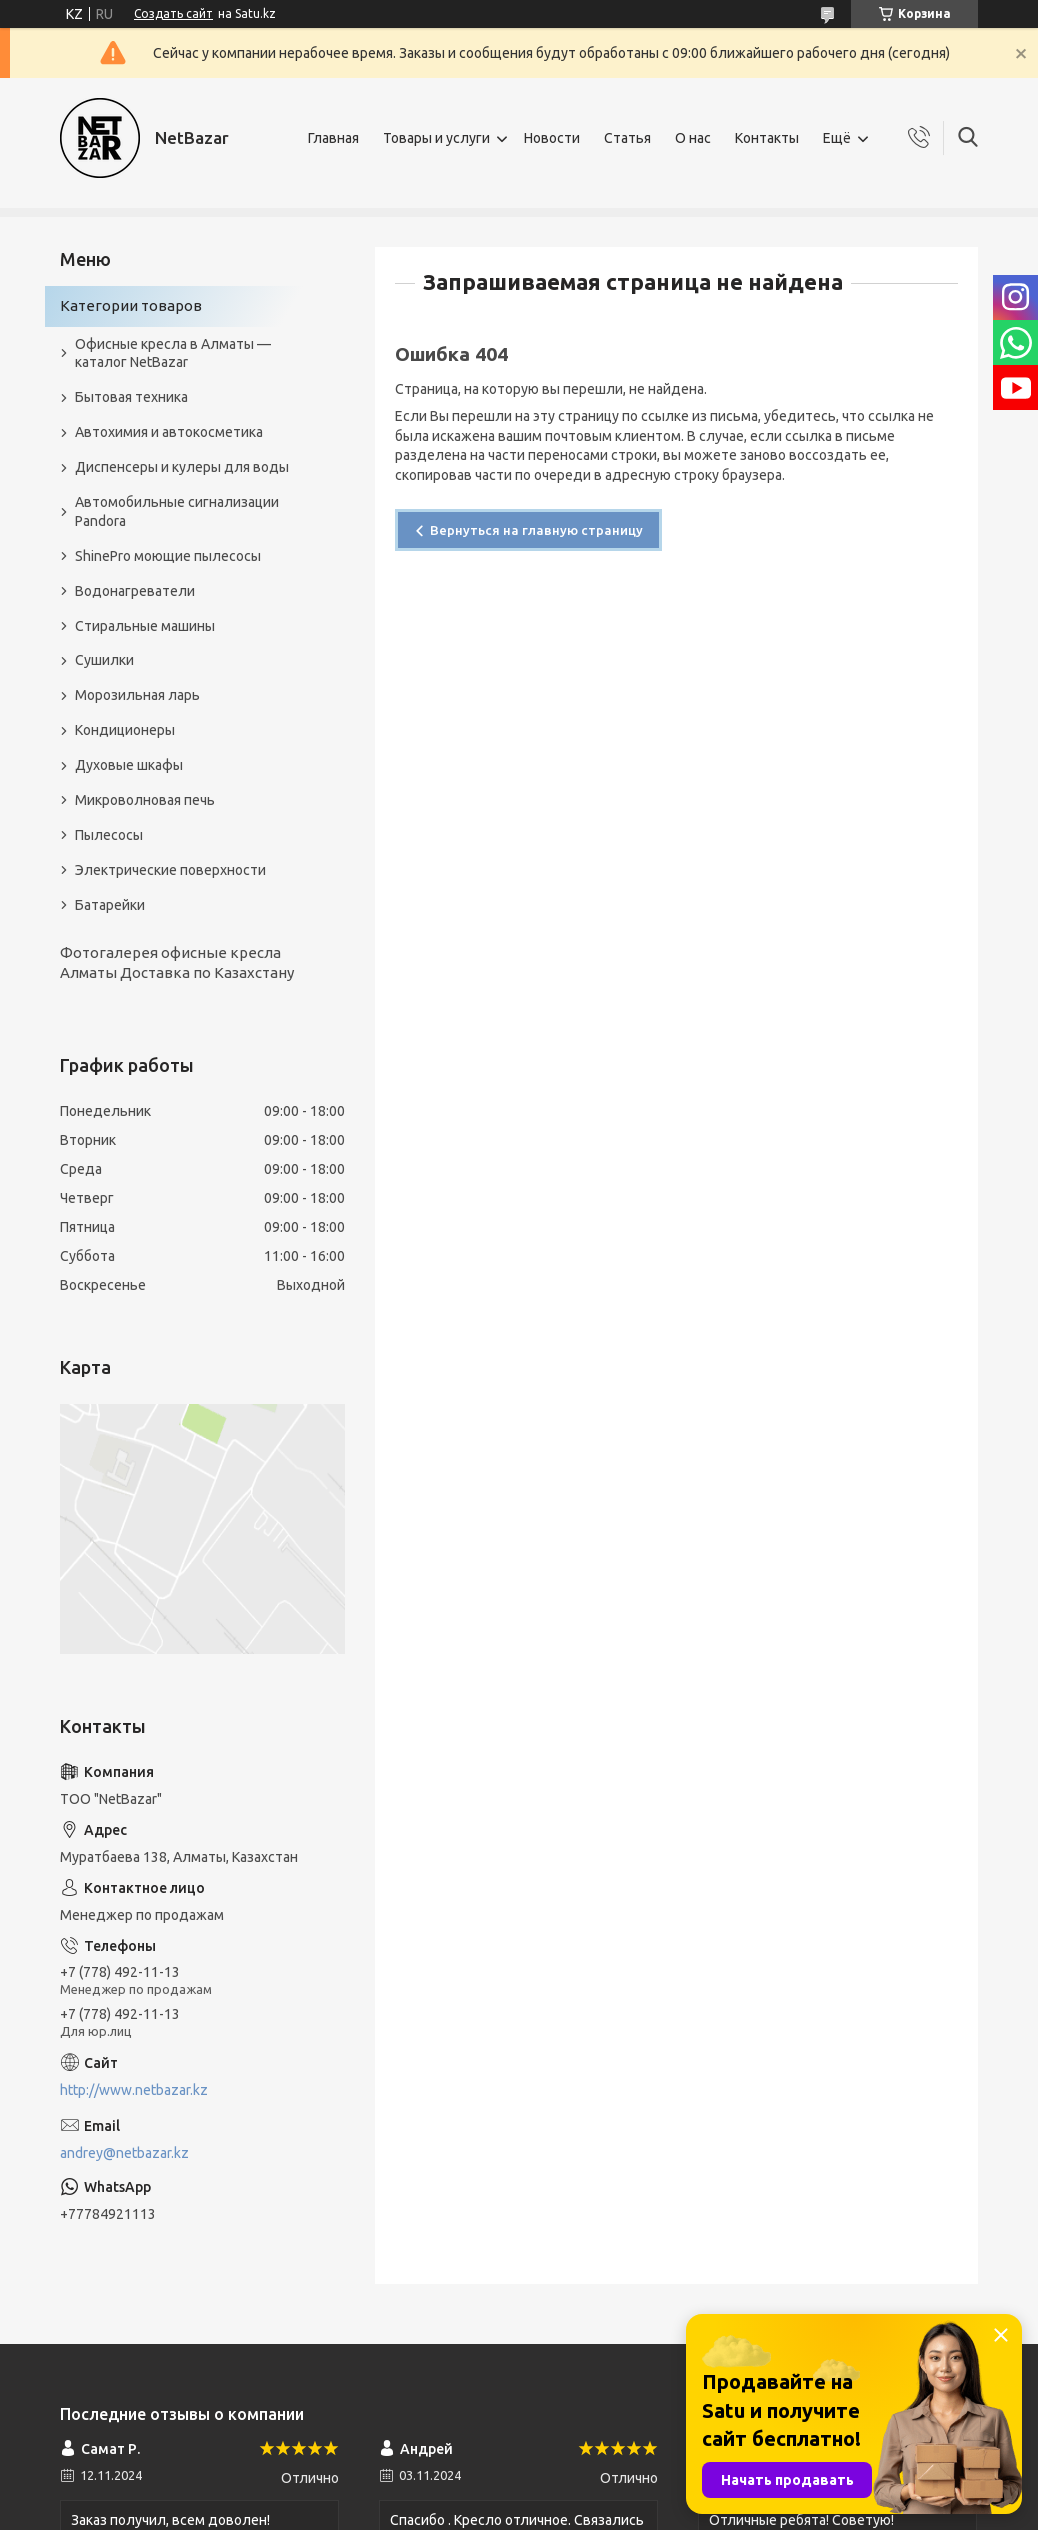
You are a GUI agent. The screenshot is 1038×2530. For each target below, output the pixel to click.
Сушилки (104, 660)
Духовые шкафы (129, 765)
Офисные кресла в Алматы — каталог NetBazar (173, 353)
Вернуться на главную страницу (536, 530)
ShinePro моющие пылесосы (168, 556)
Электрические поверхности (170, 870)
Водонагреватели (135, 591)
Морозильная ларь (137, 695)
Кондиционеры (125, 730)
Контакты (767, 138)
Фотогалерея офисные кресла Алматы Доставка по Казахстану (177, 962)
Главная (333, 138)
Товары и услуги (436, 138)
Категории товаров (131, 305)
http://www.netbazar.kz (134, 2090)
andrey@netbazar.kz (124, 2153)
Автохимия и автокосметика (169, 432)
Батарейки (110, 905)
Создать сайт (173, 13)
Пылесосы (109, 835)
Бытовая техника (131, 397)
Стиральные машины (145, 626)
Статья (627, 138)
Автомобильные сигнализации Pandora (177, 511)
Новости (552, 138)
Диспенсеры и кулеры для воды (182, 467)
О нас (693, 138)
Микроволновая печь (145, 800)
